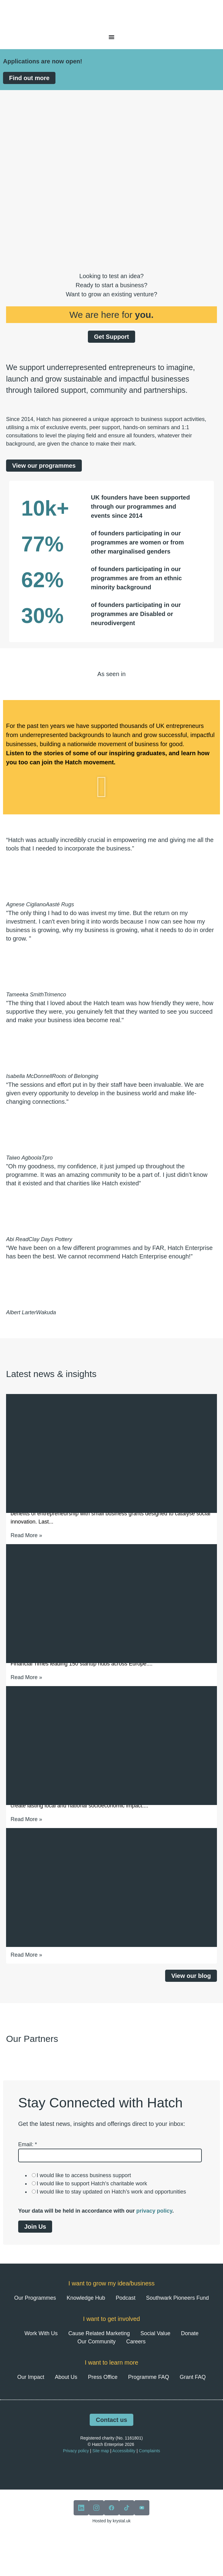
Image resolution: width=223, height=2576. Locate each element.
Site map (100, 2450)
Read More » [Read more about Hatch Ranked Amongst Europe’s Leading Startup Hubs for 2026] (26, 1677)
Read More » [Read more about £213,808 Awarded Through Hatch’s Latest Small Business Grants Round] (26, 1535)
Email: (27, 2144)
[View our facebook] (111, 2507)
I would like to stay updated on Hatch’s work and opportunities (111, 2192)
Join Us (35, 2226)
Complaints (149, 2450)
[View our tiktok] (126, 2507)
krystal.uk (121, 2520)
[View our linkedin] (81, 2507)
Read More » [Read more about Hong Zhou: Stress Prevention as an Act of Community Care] (26, 1955)
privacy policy (154, 2211)
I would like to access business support (84, 2175)
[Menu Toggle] (111, 37)
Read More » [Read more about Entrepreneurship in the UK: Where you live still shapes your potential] (26, 1819)
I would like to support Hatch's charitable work (92, 2183)
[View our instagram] (96, 2507)
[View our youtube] (141, 2507)
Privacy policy (76, 2450)
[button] (111, 787)
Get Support (111, 336)
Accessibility (123, 2450)
